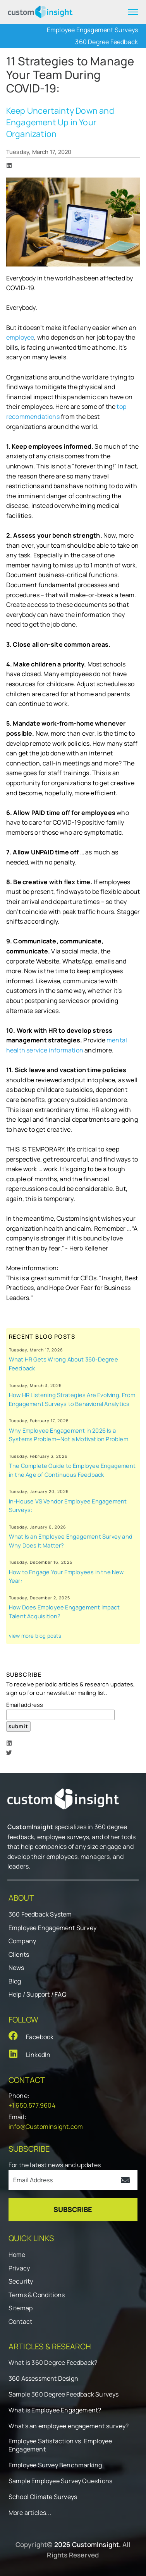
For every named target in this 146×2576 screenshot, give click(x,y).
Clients (19, 1954)
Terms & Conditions (37, 2295)
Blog (15, 1981)
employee (20, 337)
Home (17, 2254)
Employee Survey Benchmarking (55, 2465)
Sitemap (21, 2308)
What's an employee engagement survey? (69, 2426)
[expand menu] (133, 12)
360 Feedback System (40, 1914)
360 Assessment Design (43, 2378)
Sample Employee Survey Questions (60, 2481)
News (16, 1967)
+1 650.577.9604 (32, 2105)
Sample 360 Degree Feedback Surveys (64, 2394)
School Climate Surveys (43, 2497)
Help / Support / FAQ (38, 1994)
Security (21, 2281)
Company (22, 1941)
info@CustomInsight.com (46, 2126)
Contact (20, 2321)
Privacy (19, 2268)
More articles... (30, 2513)
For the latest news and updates (55, 2165)
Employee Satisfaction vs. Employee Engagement (60, 2445)
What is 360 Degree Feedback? (53, 2363)
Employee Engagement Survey (52, 1927)
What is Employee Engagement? (55, 2410)
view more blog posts (35, 1635)
